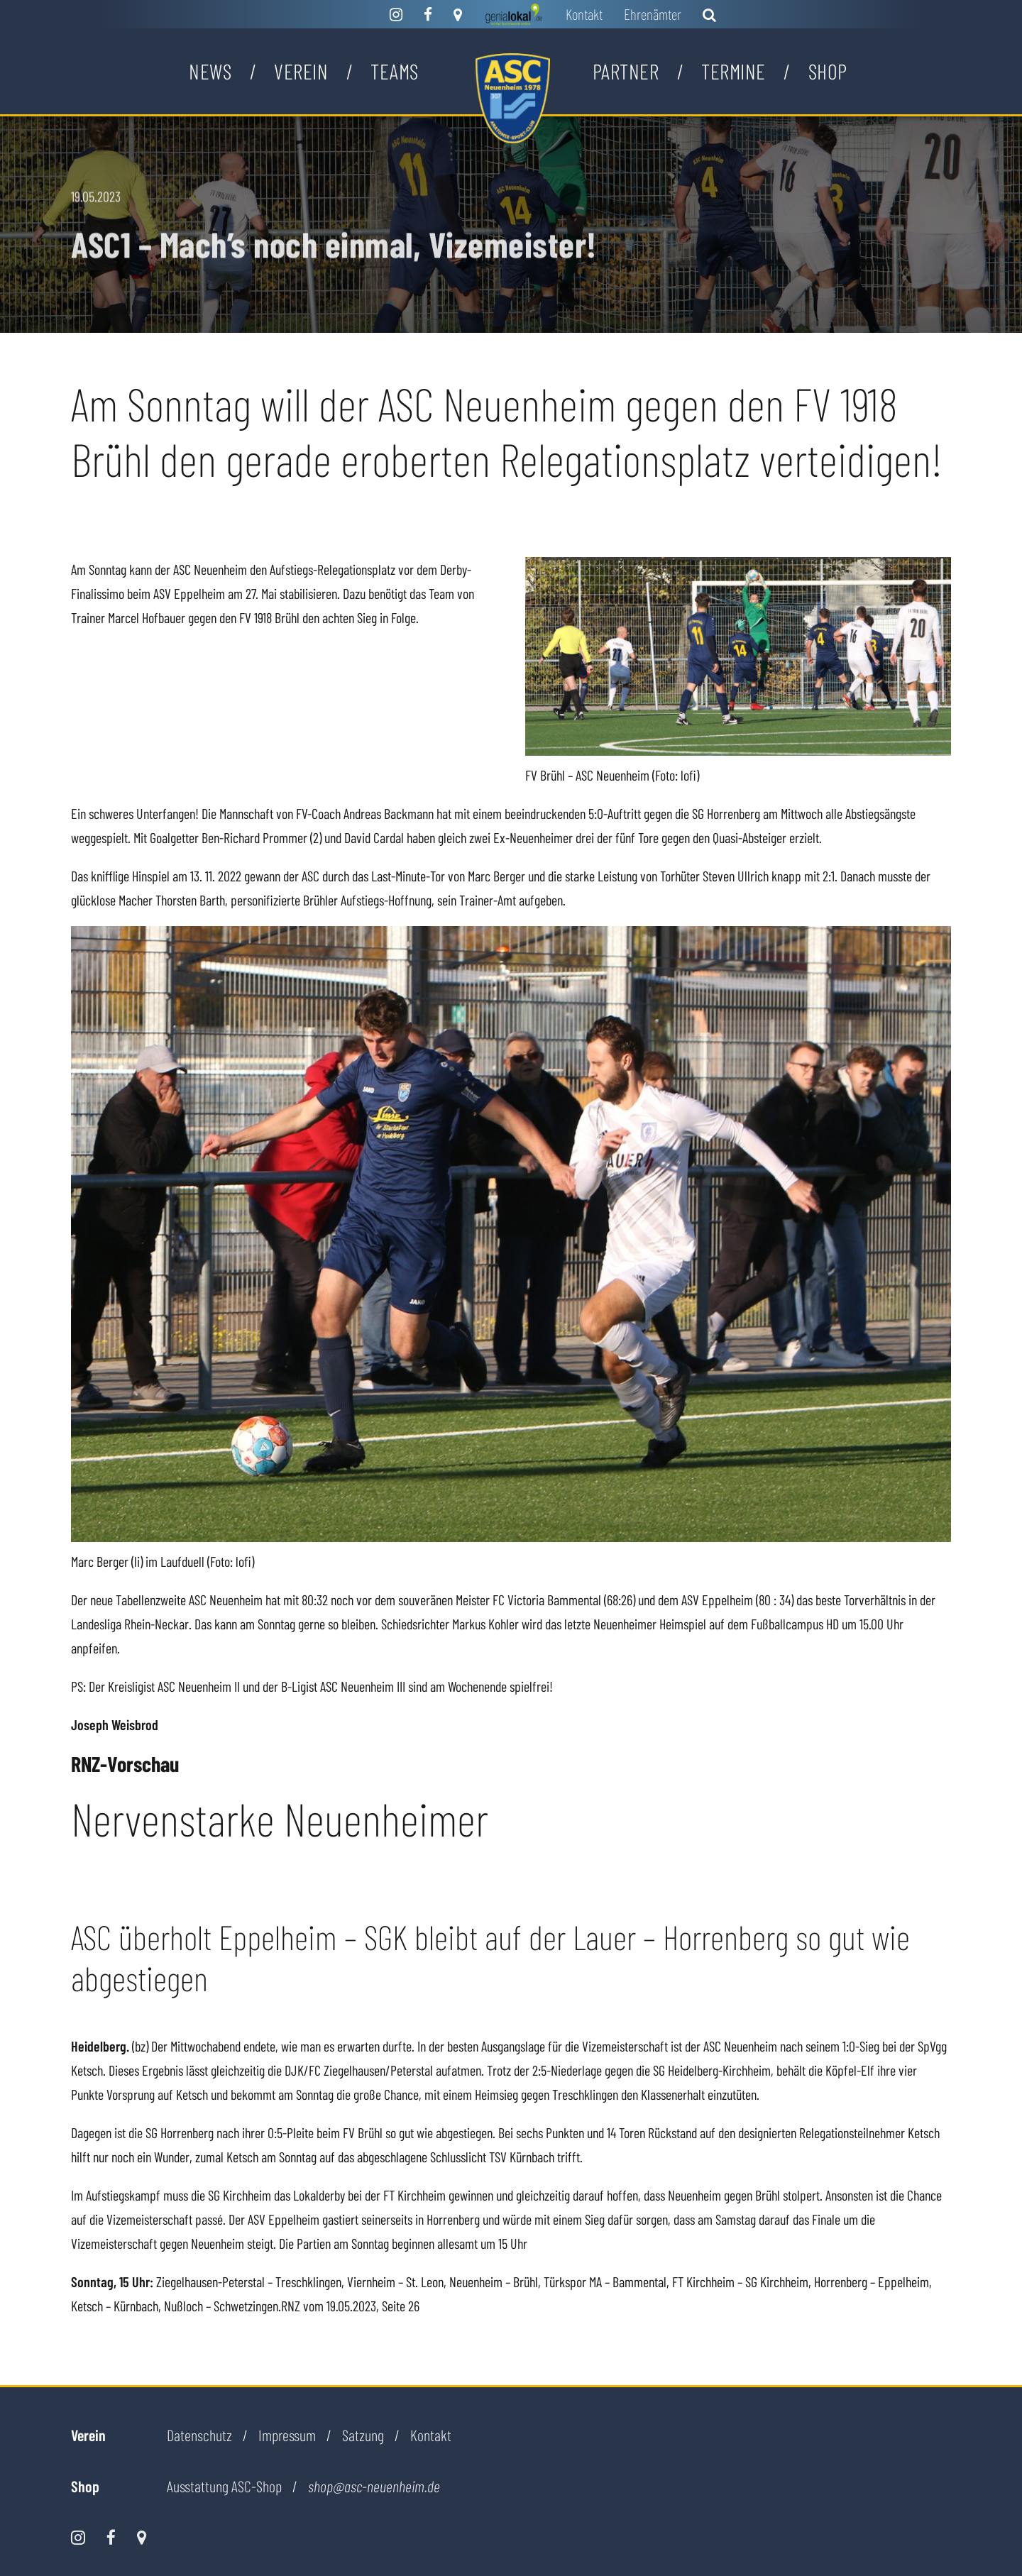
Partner (626, 71)
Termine (733, 71)
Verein (301, 71)
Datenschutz (199, 2435)
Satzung (363, 2435)
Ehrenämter (652, 14)
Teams (394, 71)
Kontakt (584, 14)
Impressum (287, 2435)
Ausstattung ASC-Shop (224, 2486)
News (210, 71)
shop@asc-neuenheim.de (374, 2486)
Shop (827, 71)
